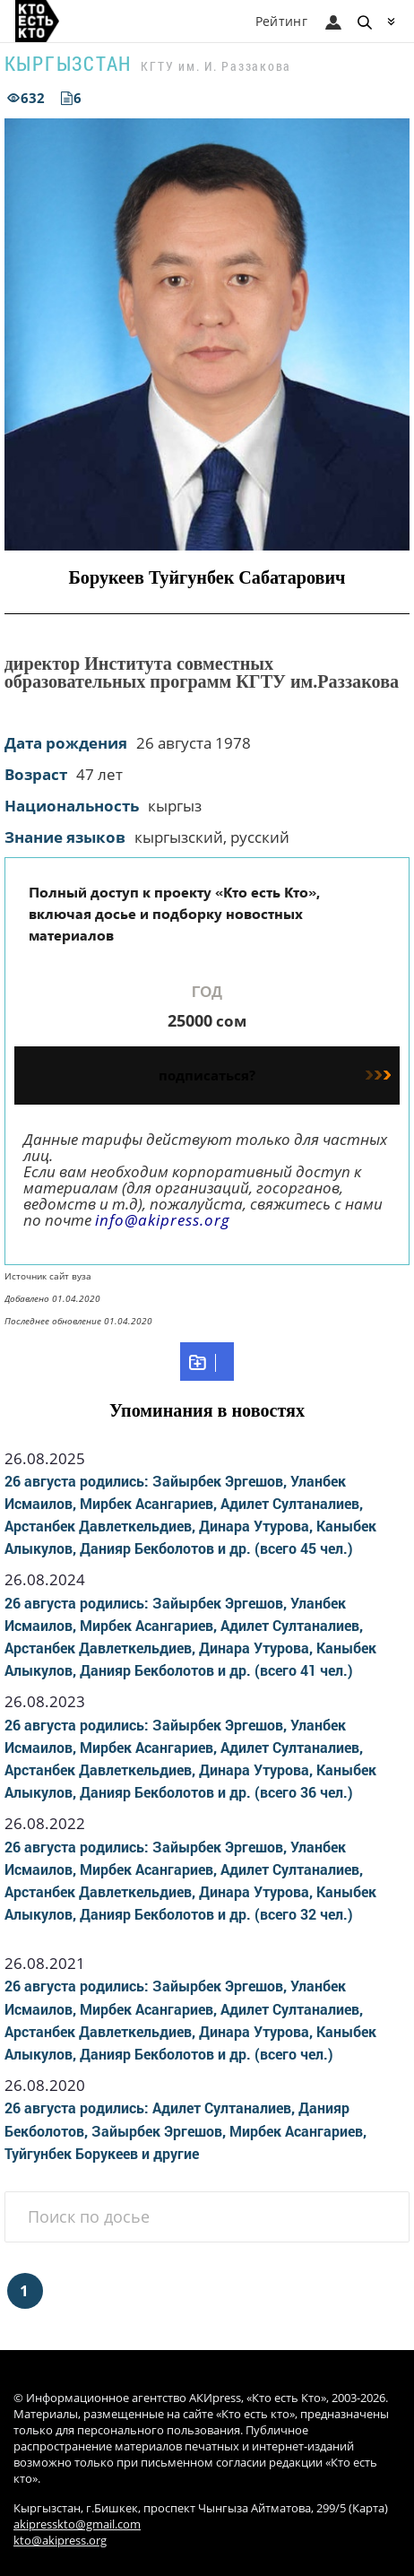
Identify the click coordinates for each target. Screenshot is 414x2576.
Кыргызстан (68, 63)
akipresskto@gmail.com (77, 2524)
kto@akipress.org (60, 2540)
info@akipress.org (162, 1220)
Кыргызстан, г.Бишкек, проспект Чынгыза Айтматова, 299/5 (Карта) (200, 2508)
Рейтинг (281, 21)
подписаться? (275, 1075)
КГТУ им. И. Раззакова (216, 65)
